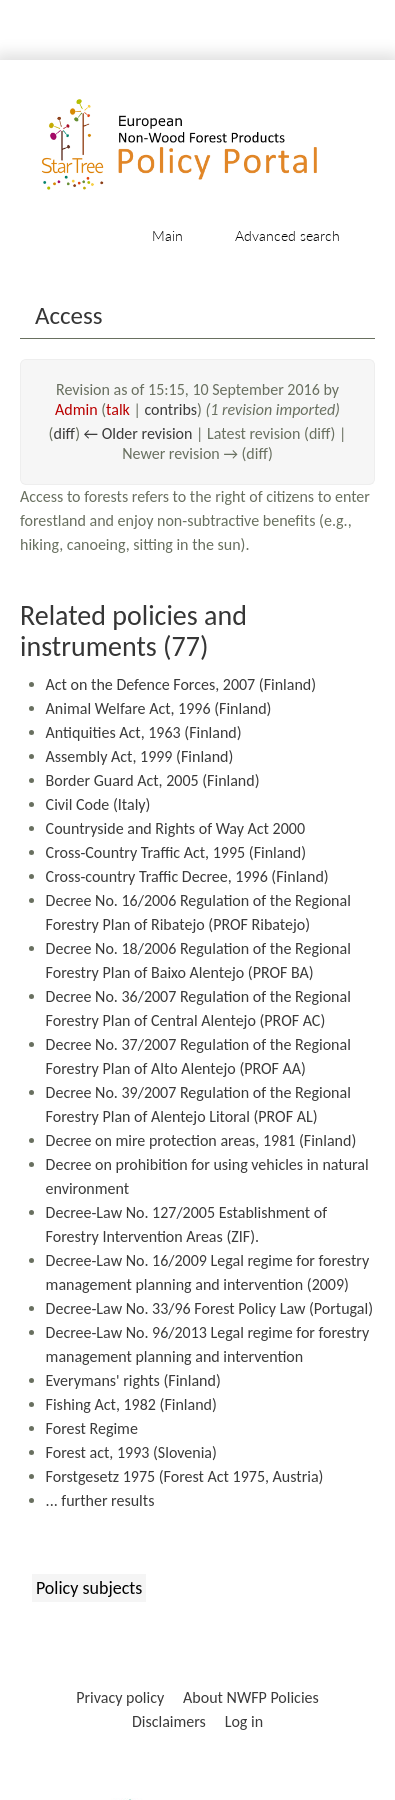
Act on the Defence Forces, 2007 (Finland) (181, 684)
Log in (244, 1721)
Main (167, 235)
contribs (170, 409)
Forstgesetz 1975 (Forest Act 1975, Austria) (185, 1476)
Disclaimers (169, 1721)
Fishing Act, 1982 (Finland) (131, 1404)
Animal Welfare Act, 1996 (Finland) (159, 708)
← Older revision (138, 433)
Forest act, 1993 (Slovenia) (131, 1452)
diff (64, 433)
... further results (100, 1500)
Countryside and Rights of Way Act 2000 (175, 828)
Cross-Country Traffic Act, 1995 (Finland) (176, 852)
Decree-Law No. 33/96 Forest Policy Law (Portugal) (209, 1308)
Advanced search (287, 235)
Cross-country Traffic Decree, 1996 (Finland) (187, 876)
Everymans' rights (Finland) (133, 1380)
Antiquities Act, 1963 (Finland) (144, 732)
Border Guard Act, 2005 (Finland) (153, 780)
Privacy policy (120, 1697)
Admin (76, 409)
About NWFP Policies (251, 1697)
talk (118, 409)
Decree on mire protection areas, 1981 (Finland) (201, 1140)
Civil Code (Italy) (98, 804)
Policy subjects (89, 1588)
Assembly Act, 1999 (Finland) (140, 756)
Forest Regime (92, 1428)
